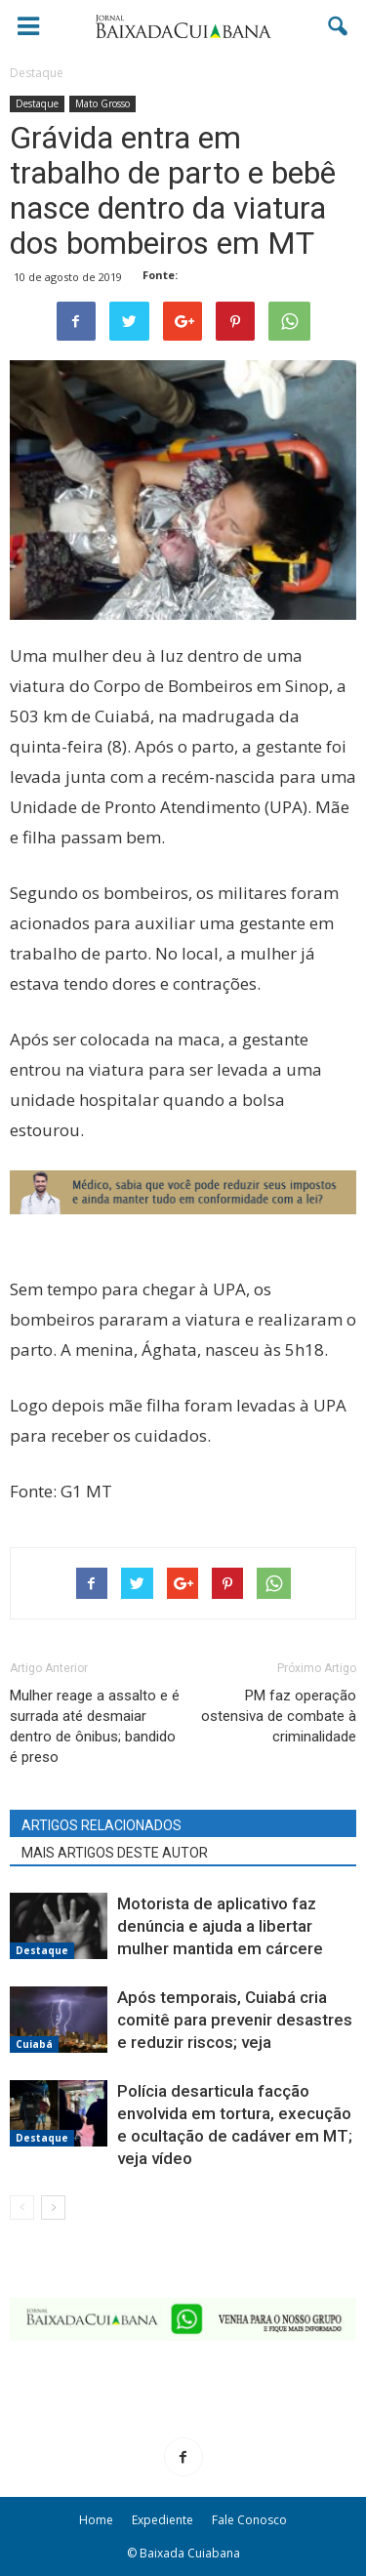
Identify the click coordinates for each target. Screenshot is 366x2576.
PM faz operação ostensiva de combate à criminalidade (278, 1716)
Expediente (162, 2520)
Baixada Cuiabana (190, 2553)
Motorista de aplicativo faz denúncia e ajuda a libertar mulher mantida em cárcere (220, 1926)
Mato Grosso (102, 103)
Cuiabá (34, 2044)
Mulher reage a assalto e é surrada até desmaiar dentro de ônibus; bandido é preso (95, 1726)
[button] (338, 26)
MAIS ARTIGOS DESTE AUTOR (114, 1852)
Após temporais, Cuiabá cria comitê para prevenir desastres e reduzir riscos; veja (234, 2019)
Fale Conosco (249, 2520)
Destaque (37, 103)
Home (96, 2520)
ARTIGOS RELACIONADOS (101, 1825)
